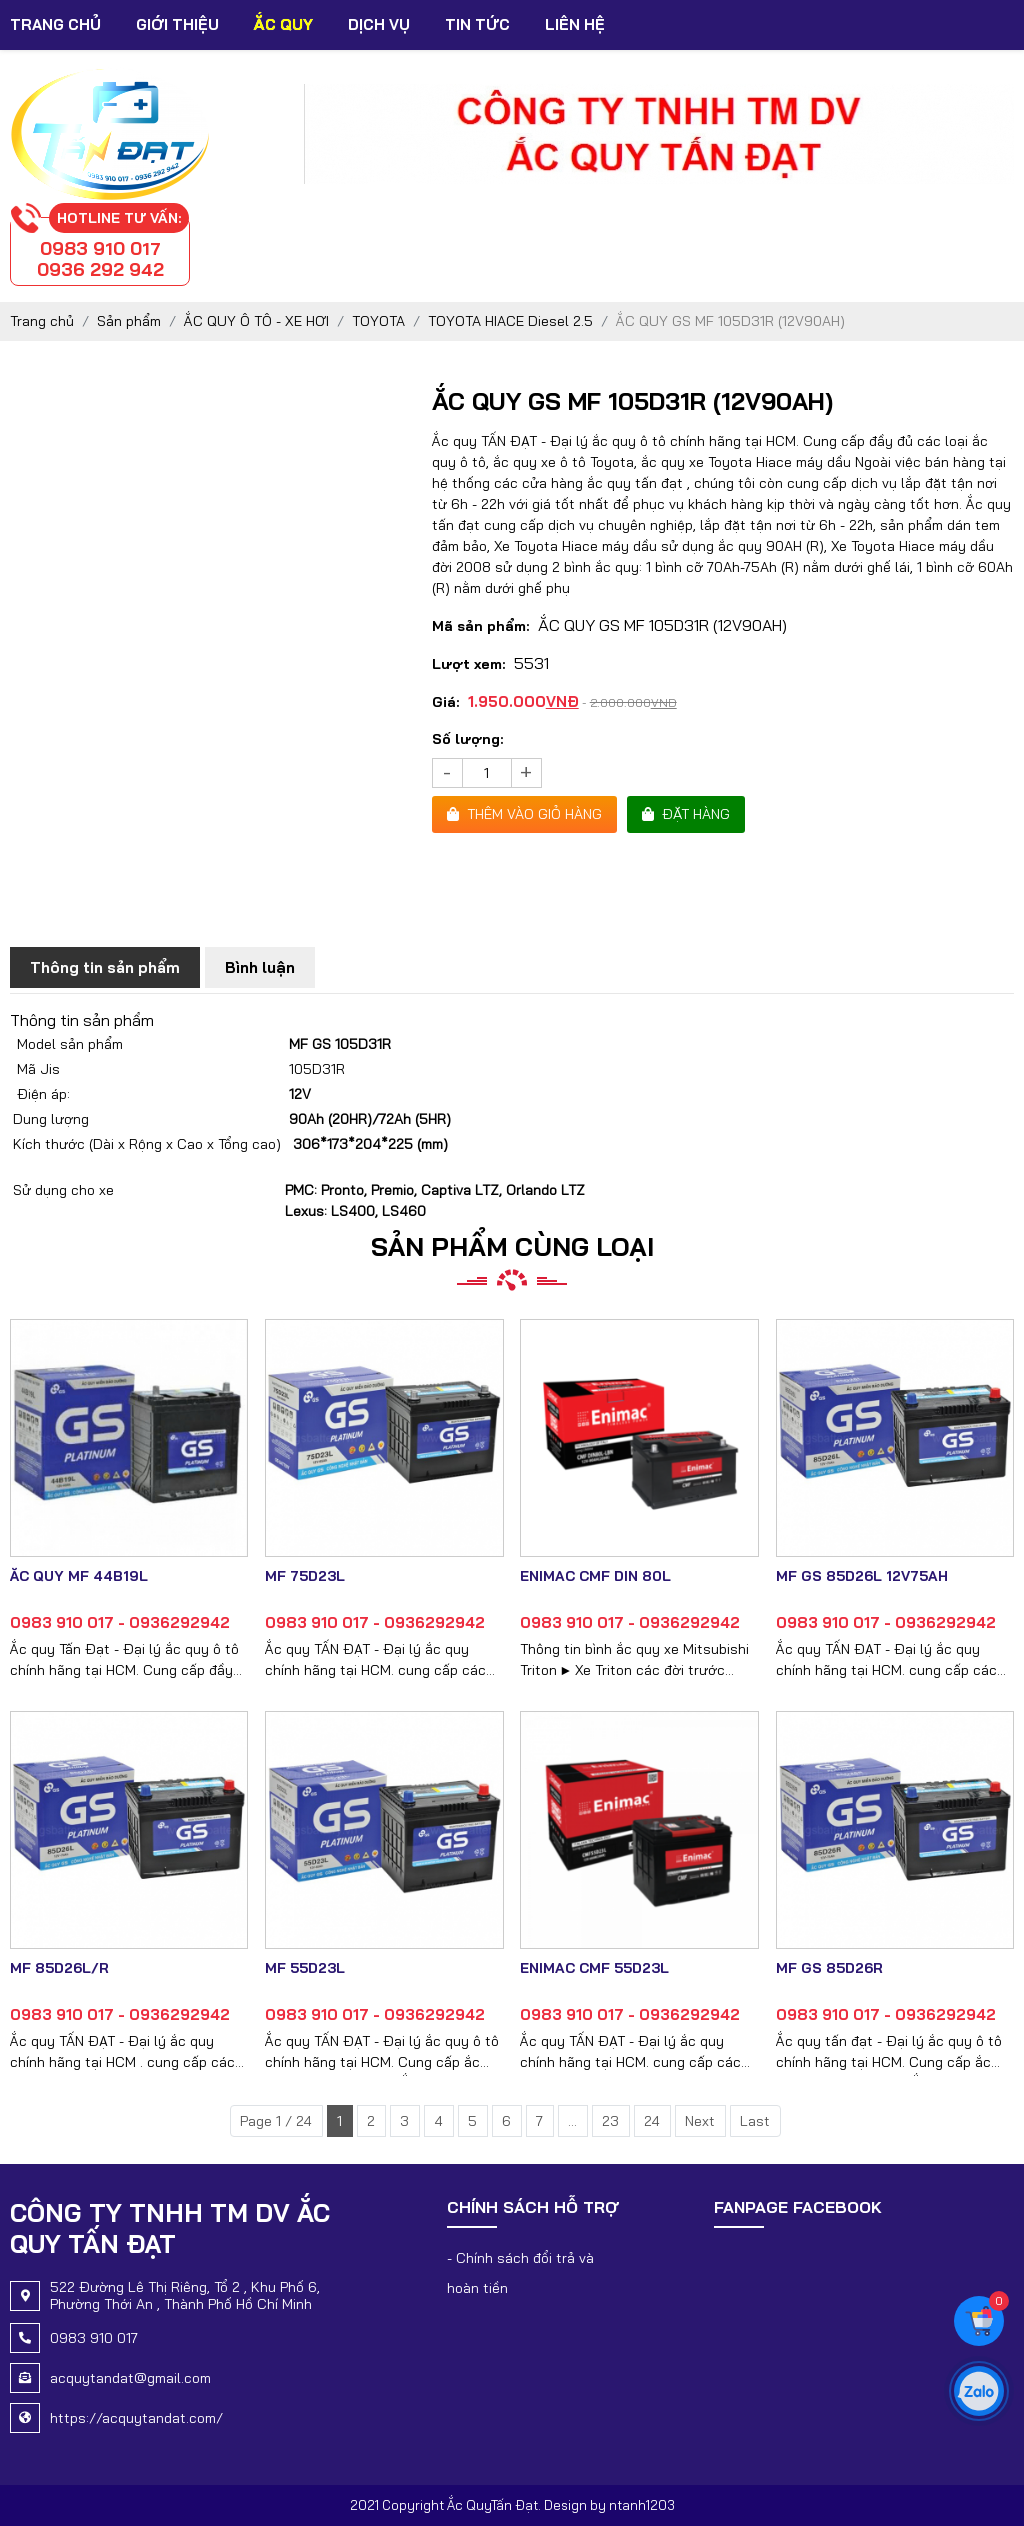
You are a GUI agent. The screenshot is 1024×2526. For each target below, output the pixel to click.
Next (700, 2121)
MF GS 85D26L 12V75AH (862, 1576)
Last (755, 2121)
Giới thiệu (177, 24)
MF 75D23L (305, 1576)
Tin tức (477, 24)
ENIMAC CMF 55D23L (594, 1968)
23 (610, 2121)
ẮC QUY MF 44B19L (79, 1576)
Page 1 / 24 (276, 2121)
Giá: (445, 702)
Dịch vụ (379, 24)
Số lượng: (467, 739)
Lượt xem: (468, 664)
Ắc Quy (283, 24)
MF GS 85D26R (829, 1968)
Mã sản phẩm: (480, 626)
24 (652, 2121)
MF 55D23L (305, 1968)
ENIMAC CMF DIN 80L (595, 1576)
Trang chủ (55, 24)
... (572, 2121)
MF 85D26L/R (59, 1968)
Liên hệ (575, 24)
